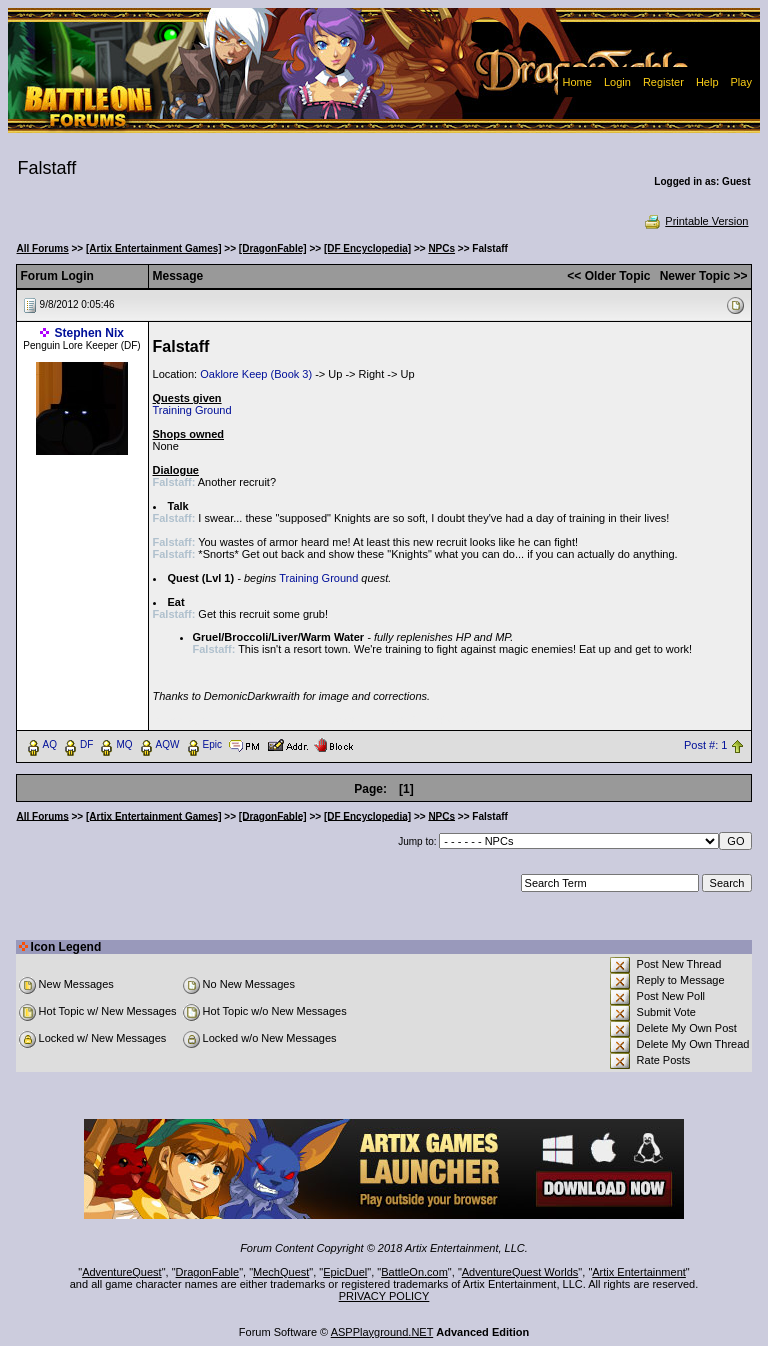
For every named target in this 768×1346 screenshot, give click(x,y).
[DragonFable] (273, 248)
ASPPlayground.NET (382, 1332)
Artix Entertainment (639, 1272)
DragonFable (208, 1272)
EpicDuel (345, 1272)
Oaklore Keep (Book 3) (256, 374)
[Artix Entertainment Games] (154, 248)
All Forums (43, 248)
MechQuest (281, 1272)
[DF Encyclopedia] (367, 248)
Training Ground (192, 410)
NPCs (441, 248)
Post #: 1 (705, 745)
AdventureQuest (122, 1272)
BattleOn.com (414, 1272)
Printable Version (695, 221)
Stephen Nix (89, 333)
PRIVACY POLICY (384, 1296)
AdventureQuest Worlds (520, 1272)
